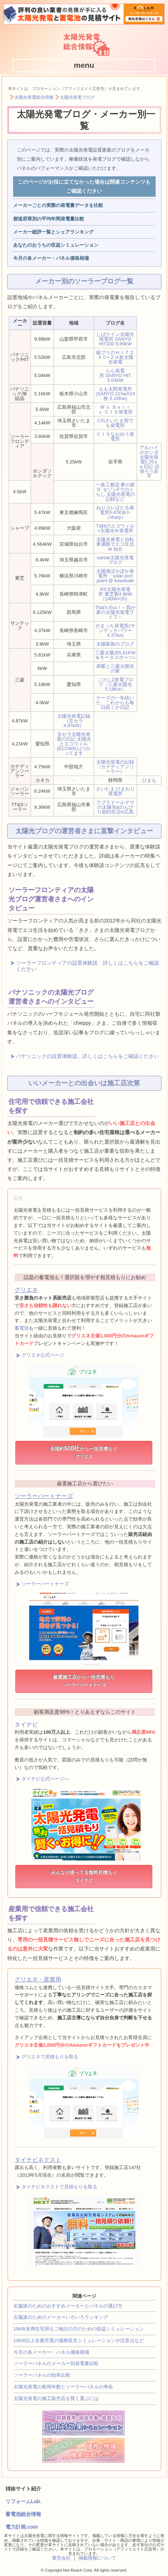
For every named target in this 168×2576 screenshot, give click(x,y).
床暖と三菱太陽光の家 (115, 668)
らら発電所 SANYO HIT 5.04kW (115, 375)
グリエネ (26, 1290)
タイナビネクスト (38, 2160)
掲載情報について (97, 2558)
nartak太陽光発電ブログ (115, 560)
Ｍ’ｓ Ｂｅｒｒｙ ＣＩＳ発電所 (115, 409)
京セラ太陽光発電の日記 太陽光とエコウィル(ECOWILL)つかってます (73, 744)
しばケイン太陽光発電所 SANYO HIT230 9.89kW (115, 339)
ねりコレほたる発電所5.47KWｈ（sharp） (115, 512)
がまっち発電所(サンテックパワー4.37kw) (115, 630)
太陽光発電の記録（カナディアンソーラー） (115, 766)
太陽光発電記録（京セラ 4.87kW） (73, 720)
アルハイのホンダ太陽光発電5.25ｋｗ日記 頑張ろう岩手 (149, 462)
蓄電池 (22, 1328)
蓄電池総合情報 (23, 2514)
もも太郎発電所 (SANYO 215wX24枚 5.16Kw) (115, 393)
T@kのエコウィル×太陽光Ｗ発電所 (115, 528)
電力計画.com (21, 2527)
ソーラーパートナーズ (44, 1496)
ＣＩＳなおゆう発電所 (115, 436)
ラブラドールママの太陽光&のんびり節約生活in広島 (115, 807)
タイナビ (26, 1724)
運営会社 (61, 2558)
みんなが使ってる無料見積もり (84, 1876)
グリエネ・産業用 (38, 1979)
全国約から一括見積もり (84, 1452)
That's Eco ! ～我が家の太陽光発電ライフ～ (115, 612)
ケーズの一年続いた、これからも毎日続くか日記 (115, 702)
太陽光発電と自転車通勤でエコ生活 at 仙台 (115, 544)
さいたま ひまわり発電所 (115, 791)
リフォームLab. (23, 2501)
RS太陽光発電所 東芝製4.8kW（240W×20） (115, 594)
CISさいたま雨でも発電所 (115, 423)
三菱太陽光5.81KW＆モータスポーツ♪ (115, 655)
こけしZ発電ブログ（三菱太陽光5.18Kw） (115, 684)
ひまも (149, 780)
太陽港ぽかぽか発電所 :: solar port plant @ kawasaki (115, 575)
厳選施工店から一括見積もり (83, 1680)
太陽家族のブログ (115, 644)
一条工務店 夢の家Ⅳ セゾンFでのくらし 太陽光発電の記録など (115, 492)
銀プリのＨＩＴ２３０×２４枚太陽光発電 (115, 357)
